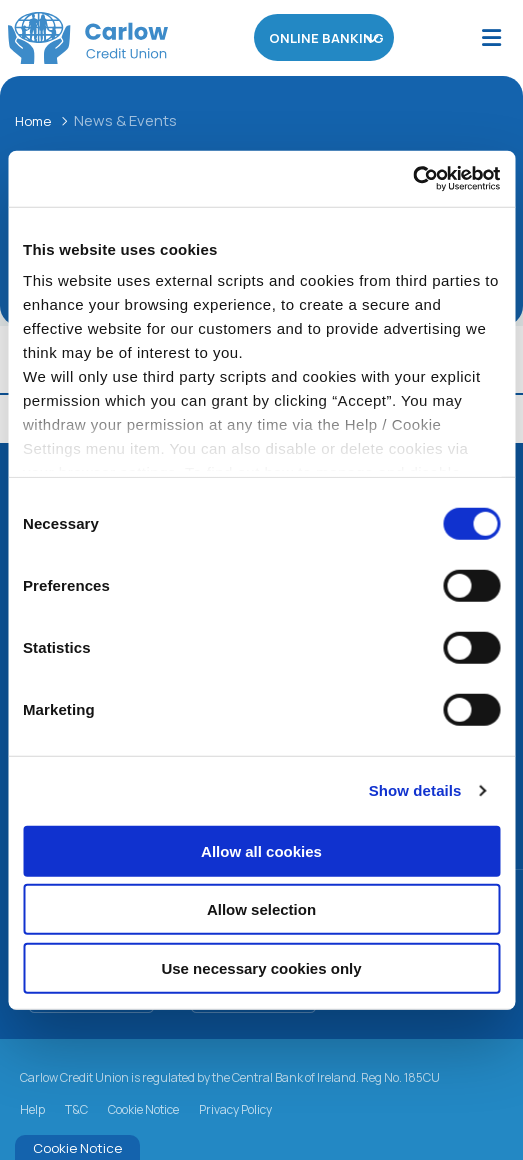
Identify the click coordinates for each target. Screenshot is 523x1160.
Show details (415, 790)
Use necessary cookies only (261, 967)
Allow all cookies (261, 850)
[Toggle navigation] (492, 38)
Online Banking (324, 38)
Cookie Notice (143, 1109)
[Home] (80, 38)
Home (36, 120)
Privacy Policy (235, 1109)
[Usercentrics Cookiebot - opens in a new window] (412, 179)
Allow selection (261, 909)
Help (32, 1109)
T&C (76, 1109)
